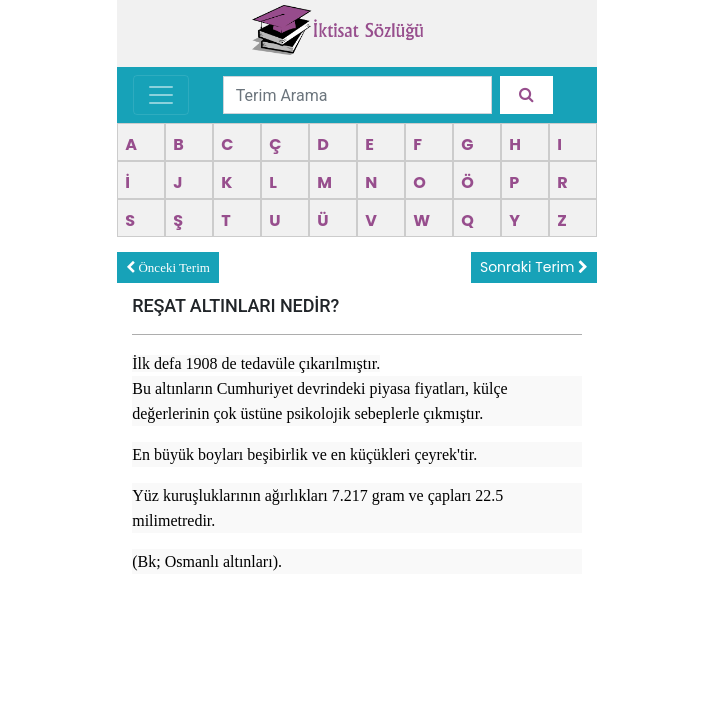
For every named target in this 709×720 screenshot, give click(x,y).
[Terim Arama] (357, 95)
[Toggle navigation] (161, 95)
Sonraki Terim (534, 267)
